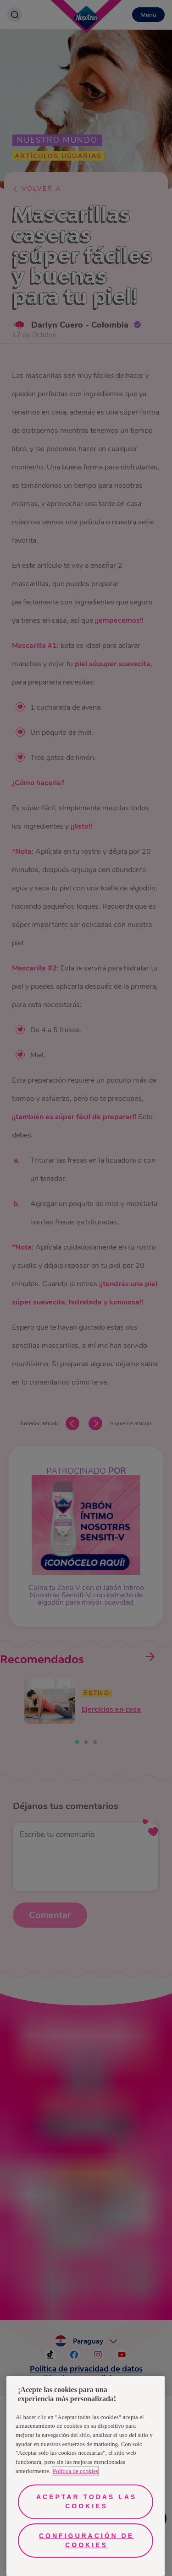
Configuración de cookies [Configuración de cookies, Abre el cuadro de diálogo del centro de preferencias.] (86, 2540)
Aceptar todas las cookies (86, 2501)
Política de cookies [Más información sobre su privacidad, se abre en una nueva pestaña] (75, 2471)
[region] (85, 2476)
